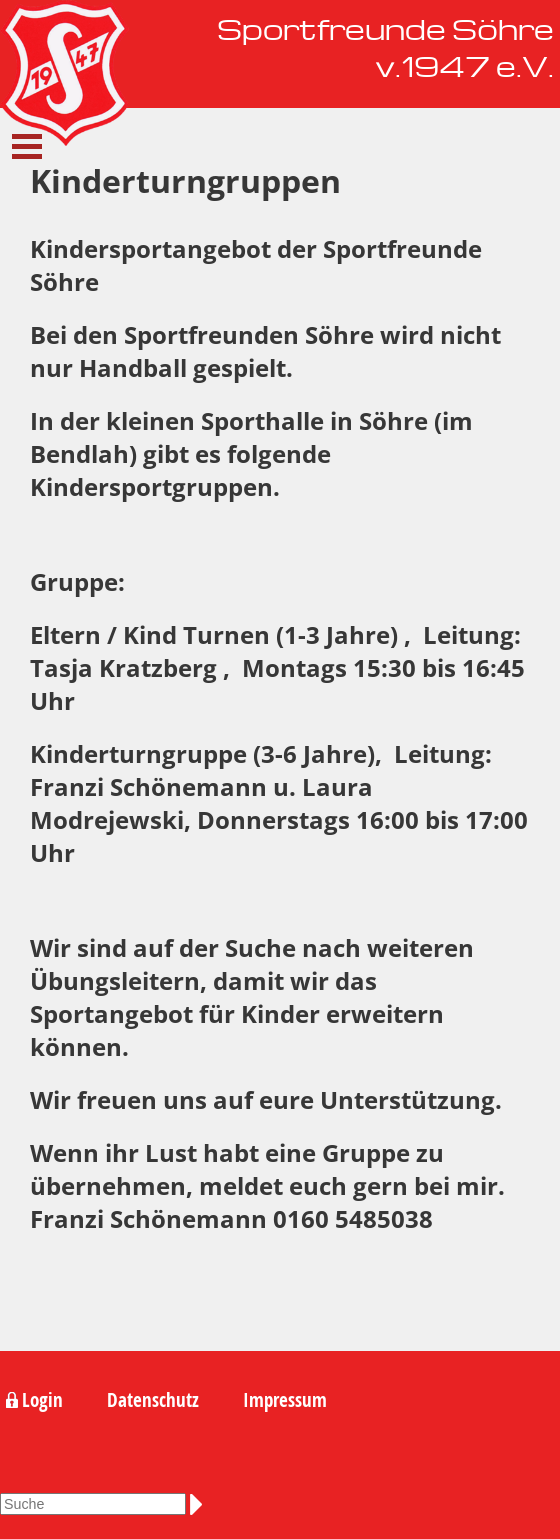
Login (42, 1400)
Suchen (200, 1504)
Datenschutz (153, 1400)
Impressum (285, 1400)
